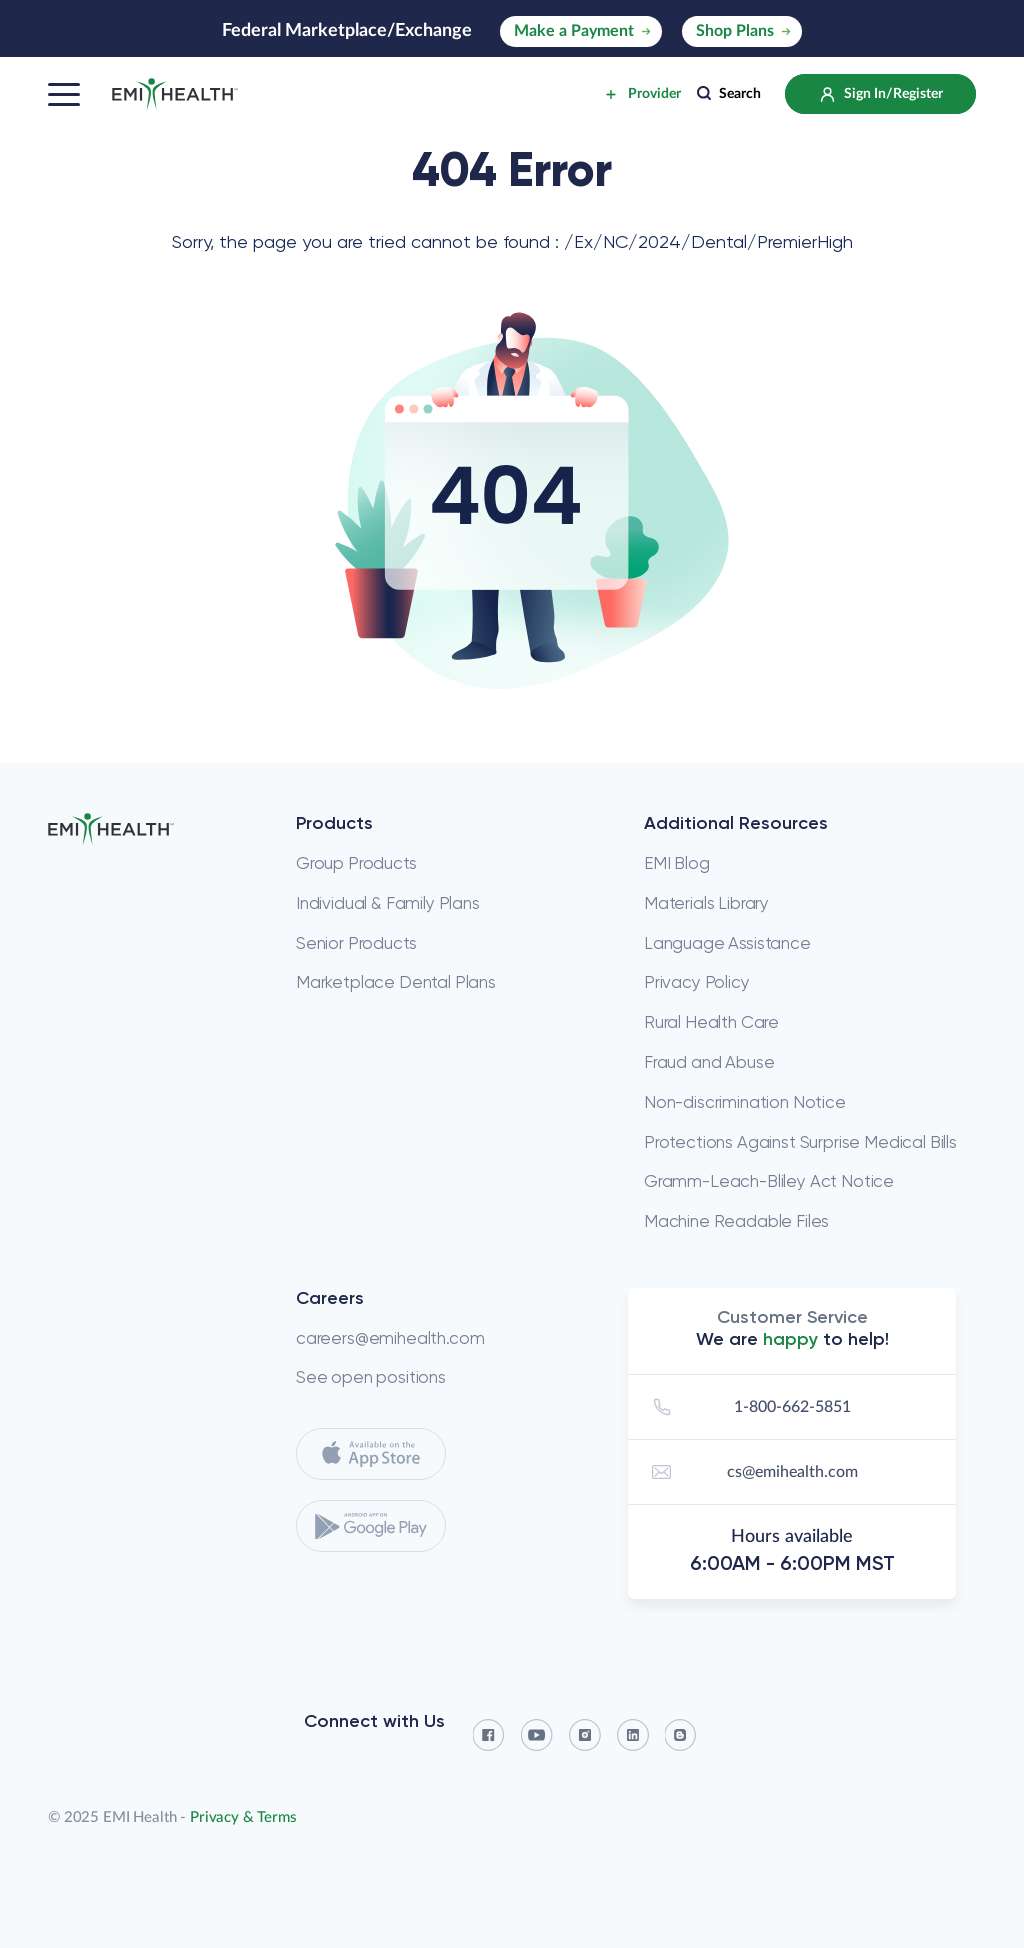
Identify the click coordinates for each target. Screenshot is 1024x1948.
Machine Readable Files (736, 1221)
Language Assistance (727, 943)
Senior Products (356, 943)
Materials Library (706, 903)
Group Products (356, 863)
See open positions (371, 1377)
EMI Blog (677, 863)
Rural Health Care (711, 1022)
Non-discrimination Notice (745, 1102)
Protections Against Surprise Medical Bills (800, 1142)
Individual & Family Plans (388, 903)
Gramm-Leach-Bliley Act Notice (769, 1181)
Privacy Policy (697, 982)
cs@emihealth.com (752, 1472)
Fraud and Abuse (709, 1062)
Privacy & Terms (243, 1817)
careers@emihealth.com (390, 1338)
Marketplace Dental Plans (396, 982)
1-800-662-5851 (748, 1407)
